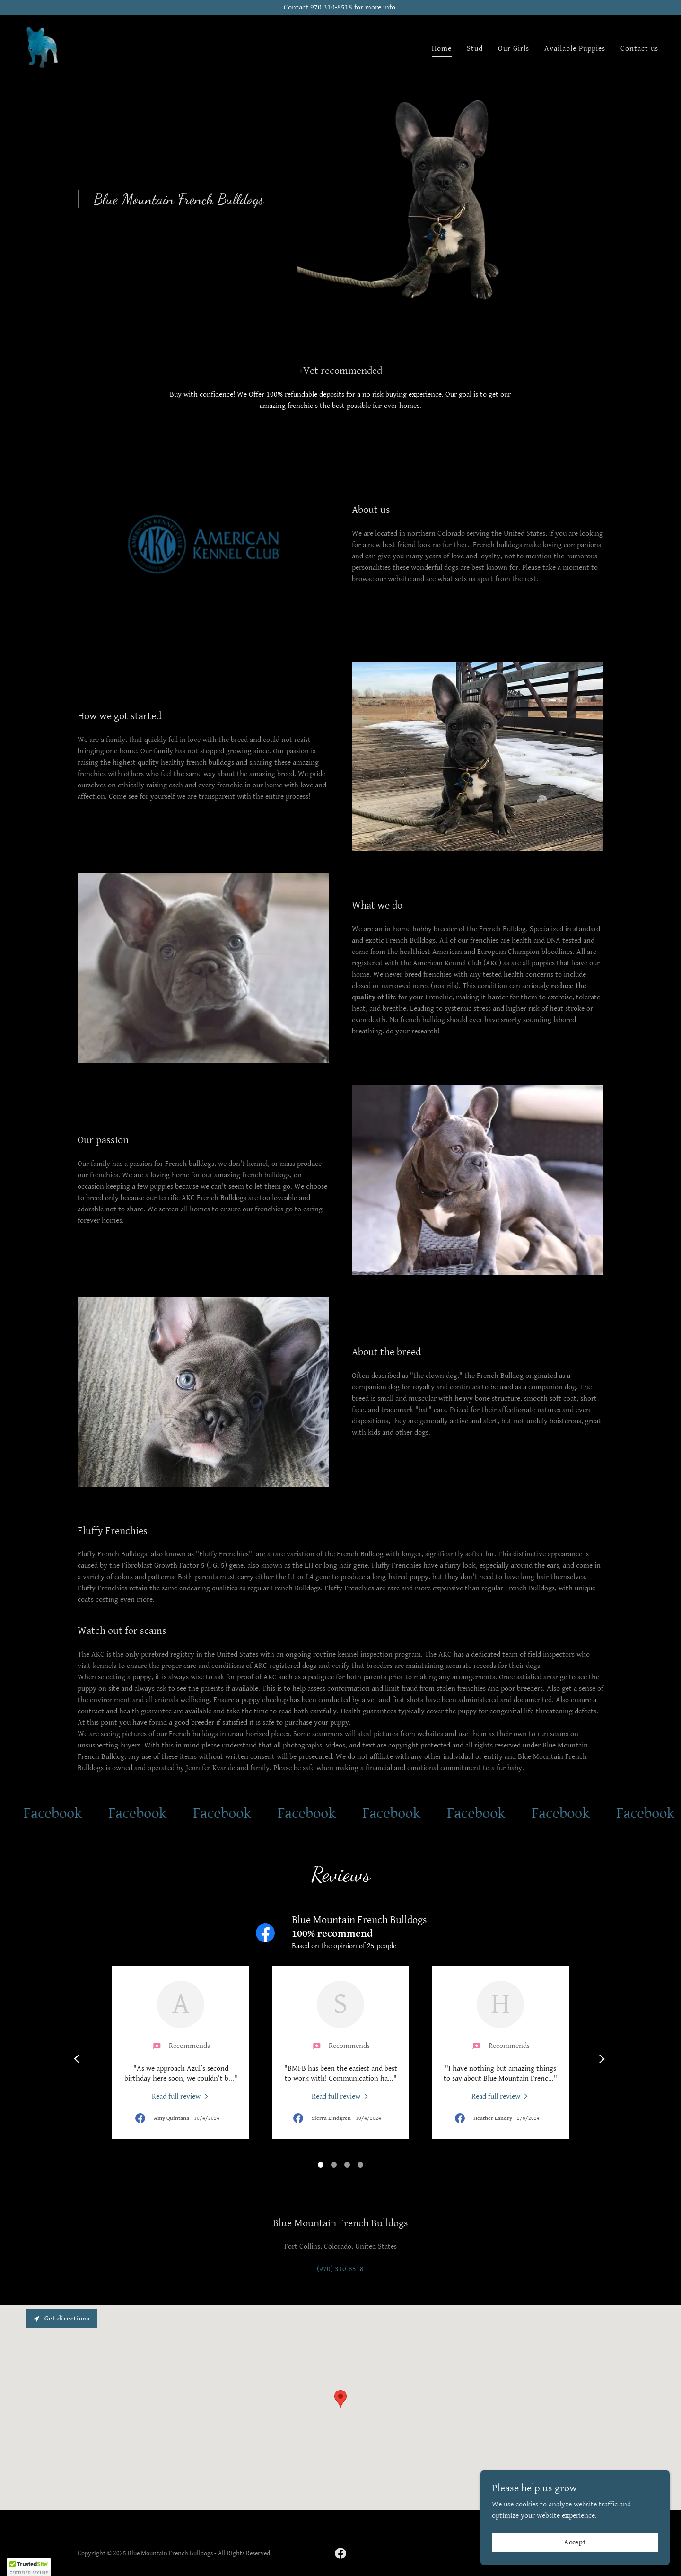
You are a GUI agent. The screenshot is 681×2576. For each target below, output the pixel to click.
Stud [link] (475, 48)
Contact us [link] (639, 48)
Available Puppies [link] (574, 48)
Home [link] (442, 48)
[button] (29, 2567)
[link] (43, 47)
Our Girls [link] (513, 48)
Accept (575, 2542)
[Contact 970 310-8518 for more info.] (340, 7)
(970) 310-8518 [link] (340, 2269)
